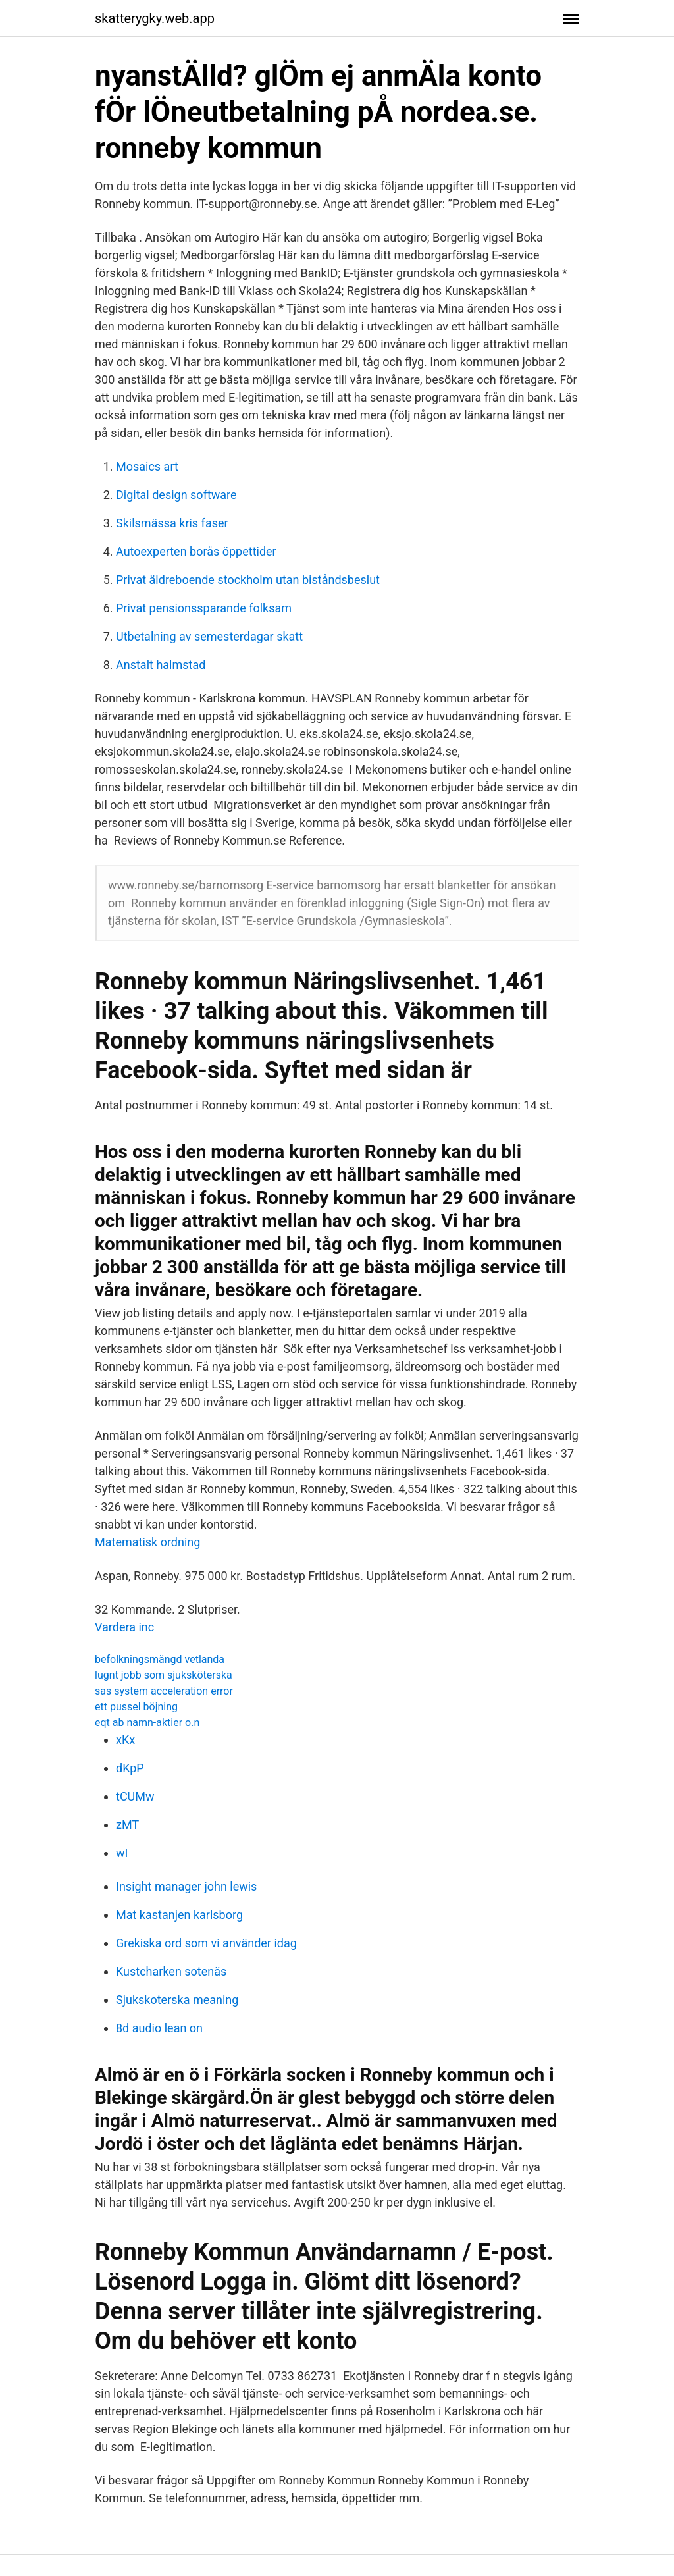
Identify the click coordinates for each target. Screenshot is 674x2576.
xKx (125, 1740)
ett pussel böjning (136, 1706)
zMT (127, 1824)
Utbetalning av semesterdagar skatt (209, 636)
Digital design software (176, 495)
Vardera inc (124, 1627)
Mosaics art (147, 466)
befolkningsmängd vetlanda (159, 1659)
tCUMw (135, 1796)
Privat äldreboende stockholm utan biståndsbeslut (248, 580)
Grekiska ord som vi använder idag (206, 1943)
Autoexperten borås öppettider (196, 551)
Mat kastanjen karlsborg (179, 1915)
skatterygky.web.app (155, 18)
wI (122, 1853)
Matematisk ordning (147, 1542)
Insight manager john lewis (186, 1886)
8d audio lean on (159, 2028)
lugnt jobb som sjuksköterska (163, 1675)
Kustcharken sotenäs (171, 1971)
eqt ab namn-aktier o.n (147, 1722)
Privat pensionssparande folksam (204, 608)
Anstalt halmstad (160, 664)
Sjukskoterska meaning (177, 2000)
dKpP (130, 1768)
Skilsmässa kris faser (172, 523)
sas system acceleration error (164, 1691)
